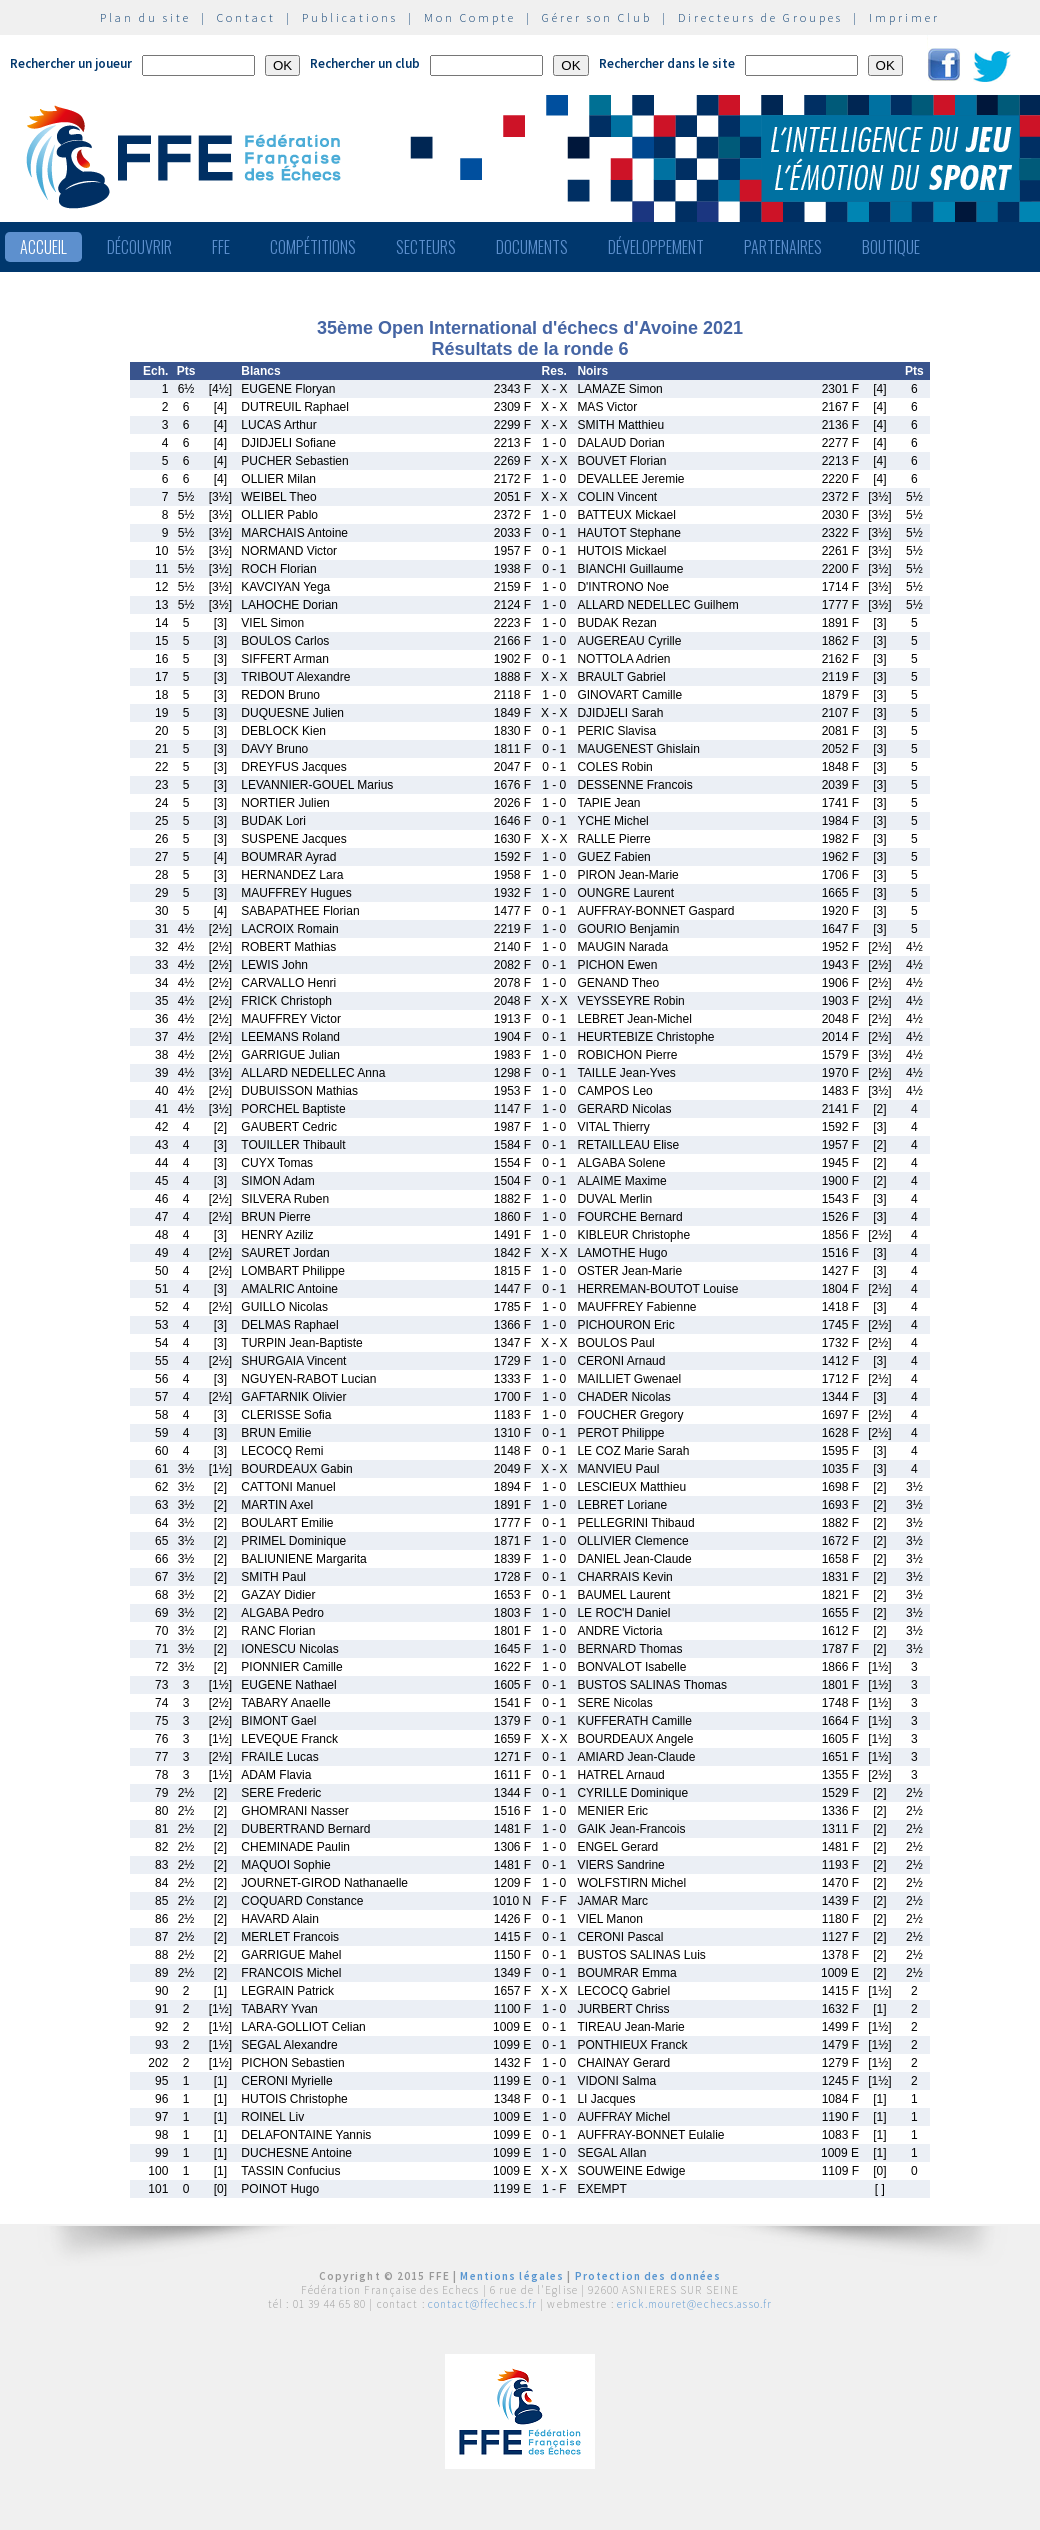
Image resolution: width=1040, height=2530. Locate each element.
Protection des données (648, 2276)
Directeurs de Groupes (760, 17)
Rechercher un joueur (71, 63)
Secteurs (426, 247)
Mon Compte (470, 17)
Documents (532, 247)
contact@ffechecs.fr (482, 2304)
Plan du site (145, 17)
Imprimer (904, 17)
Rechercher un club (365, 63)
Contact (246, 17)
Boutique (891, 247)
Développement (656, 247)
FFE (221, 247)
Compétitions (313, 247)
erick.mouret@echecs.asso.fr (694, 2304)
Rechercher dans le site (667, 63)
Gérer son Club (597, 17)
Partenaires (783, 247)
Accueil (43, 247)
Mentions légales (512, 2276)
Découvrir (139, 247)
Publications (350, 17)
